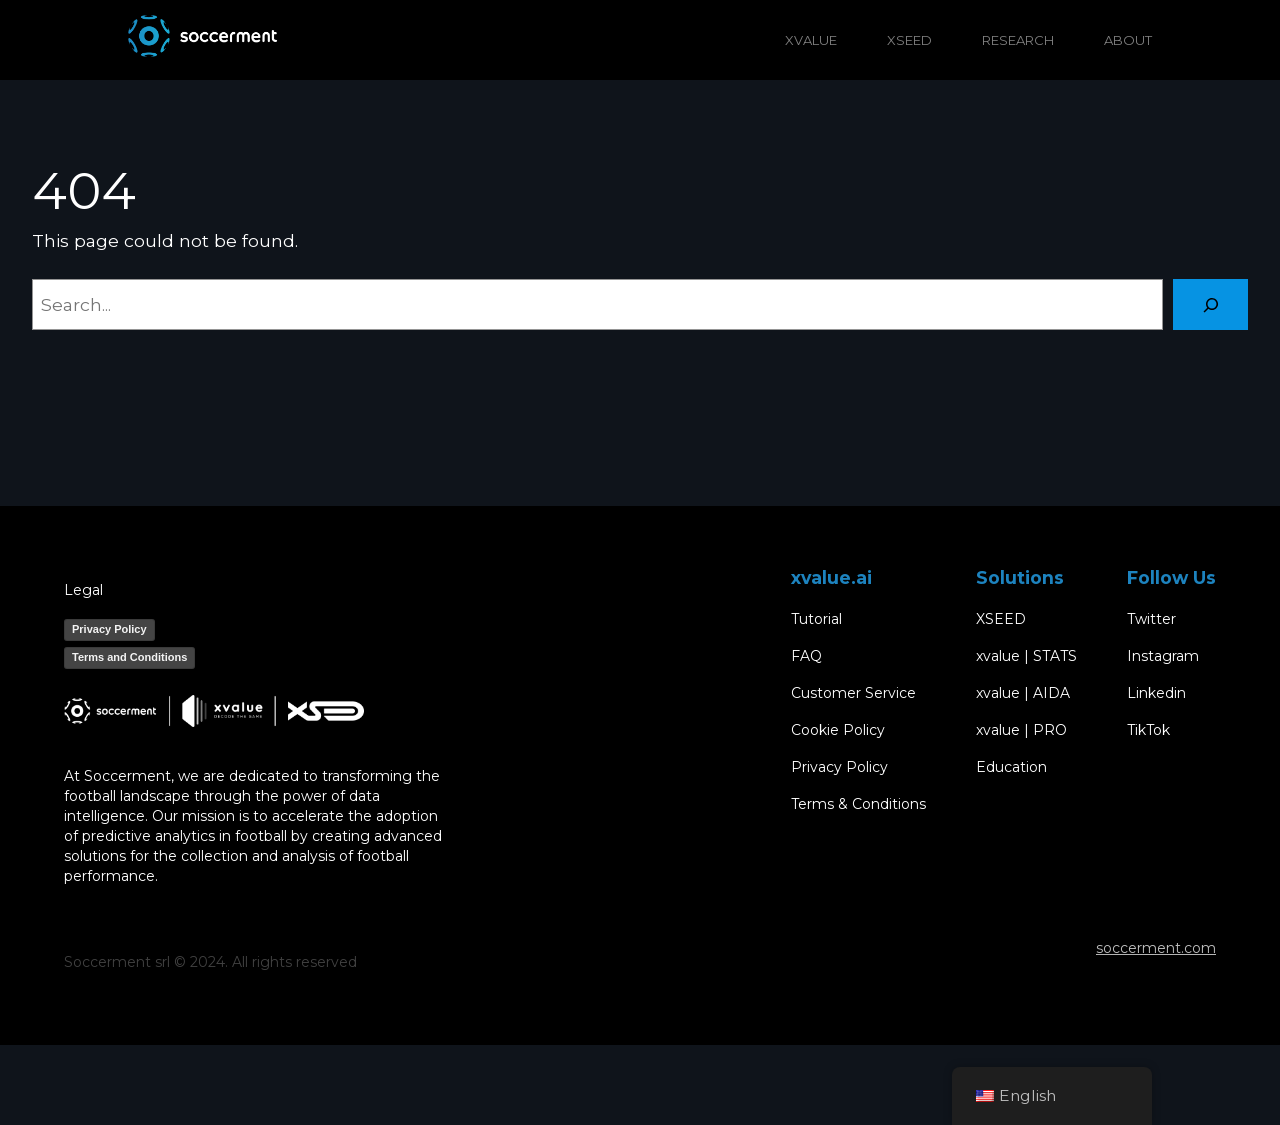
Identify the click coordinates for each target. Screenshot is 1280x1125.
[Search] (1210, 304)
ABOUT (1128, 40)
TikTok (1148, 730)
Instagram (1163, 656)
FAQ (806, 656)
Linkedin (1156, 693)
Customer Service (853, 693)
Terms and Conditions (129, 657)
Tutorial (816, 619)
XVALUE (811, 40)
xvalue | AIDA (1023, 693)
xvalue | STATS (1026, 656)
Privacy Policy (109, 629)
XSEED (909, 40)
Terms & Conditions (858, 804)
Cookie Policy (838, 730)
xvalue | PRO (1021, 730)
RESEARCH (1018, 40)
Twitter (1151, 619)
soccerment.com (1156, 948)
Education (1011, 767)
